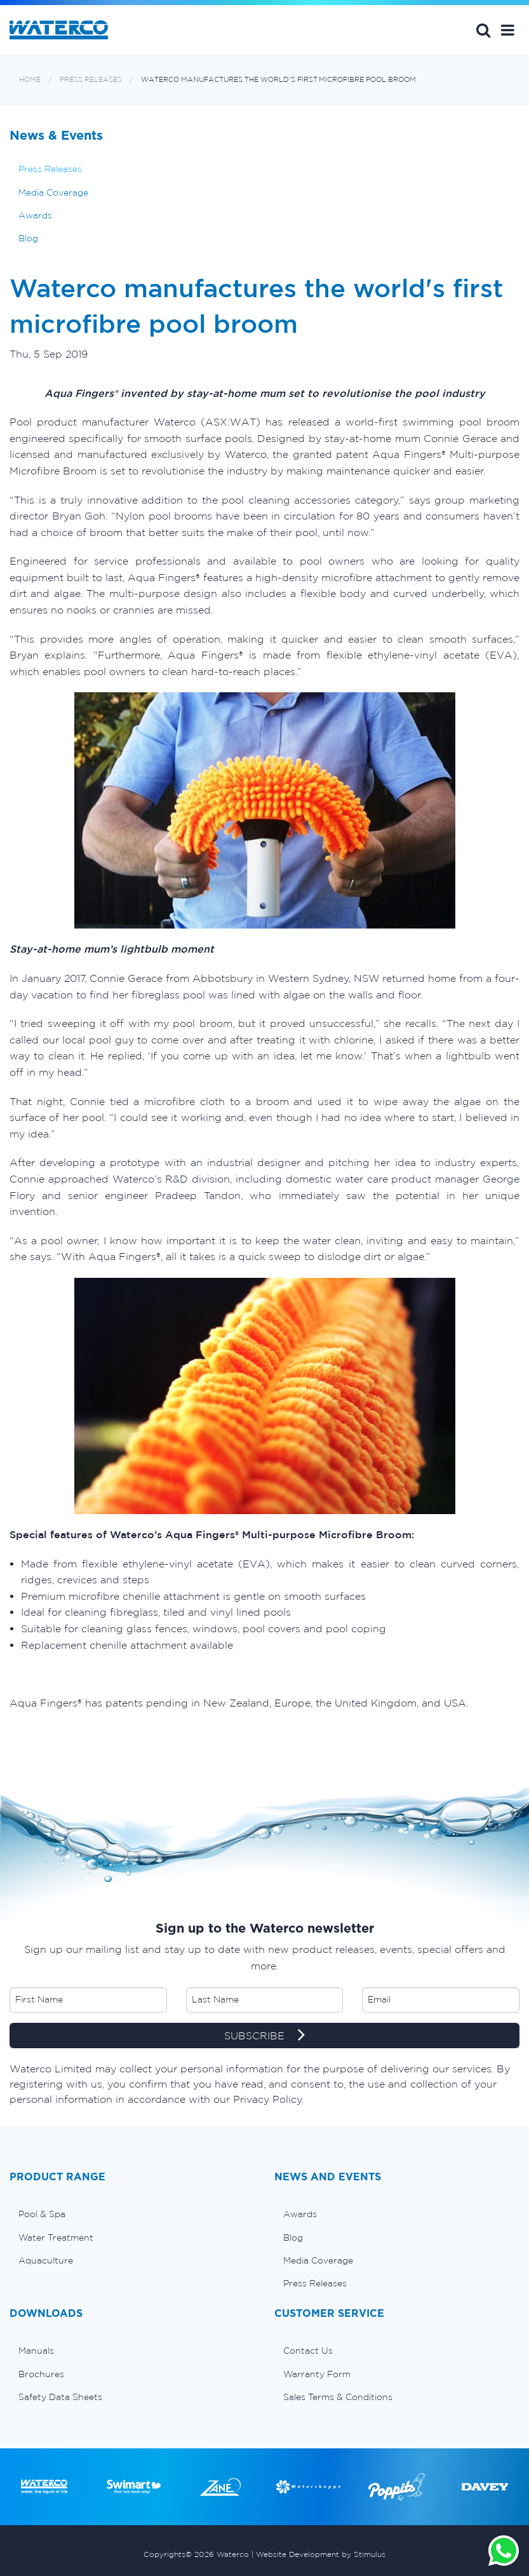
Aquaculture (45, 2260)
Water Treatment (55, 2237)
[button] (507, 29)
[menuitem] (132, 2214)
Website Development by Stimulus (320, 2554)
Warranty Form (317, 2374)
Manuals (36, 2350)
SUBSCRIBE (264, 2036)
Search (483, 29)
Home (30, 79)
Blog (28, 238)
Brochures (41, 2374)
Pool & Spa (41, 2214)
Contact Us (308, 2350)
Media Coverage (53, 192)
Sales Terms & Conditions (337, 2397)
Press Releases (91, 79)
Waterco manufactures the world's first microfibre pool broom (278, 79)
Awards (35, 215)
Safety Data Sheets (60, 2397)
